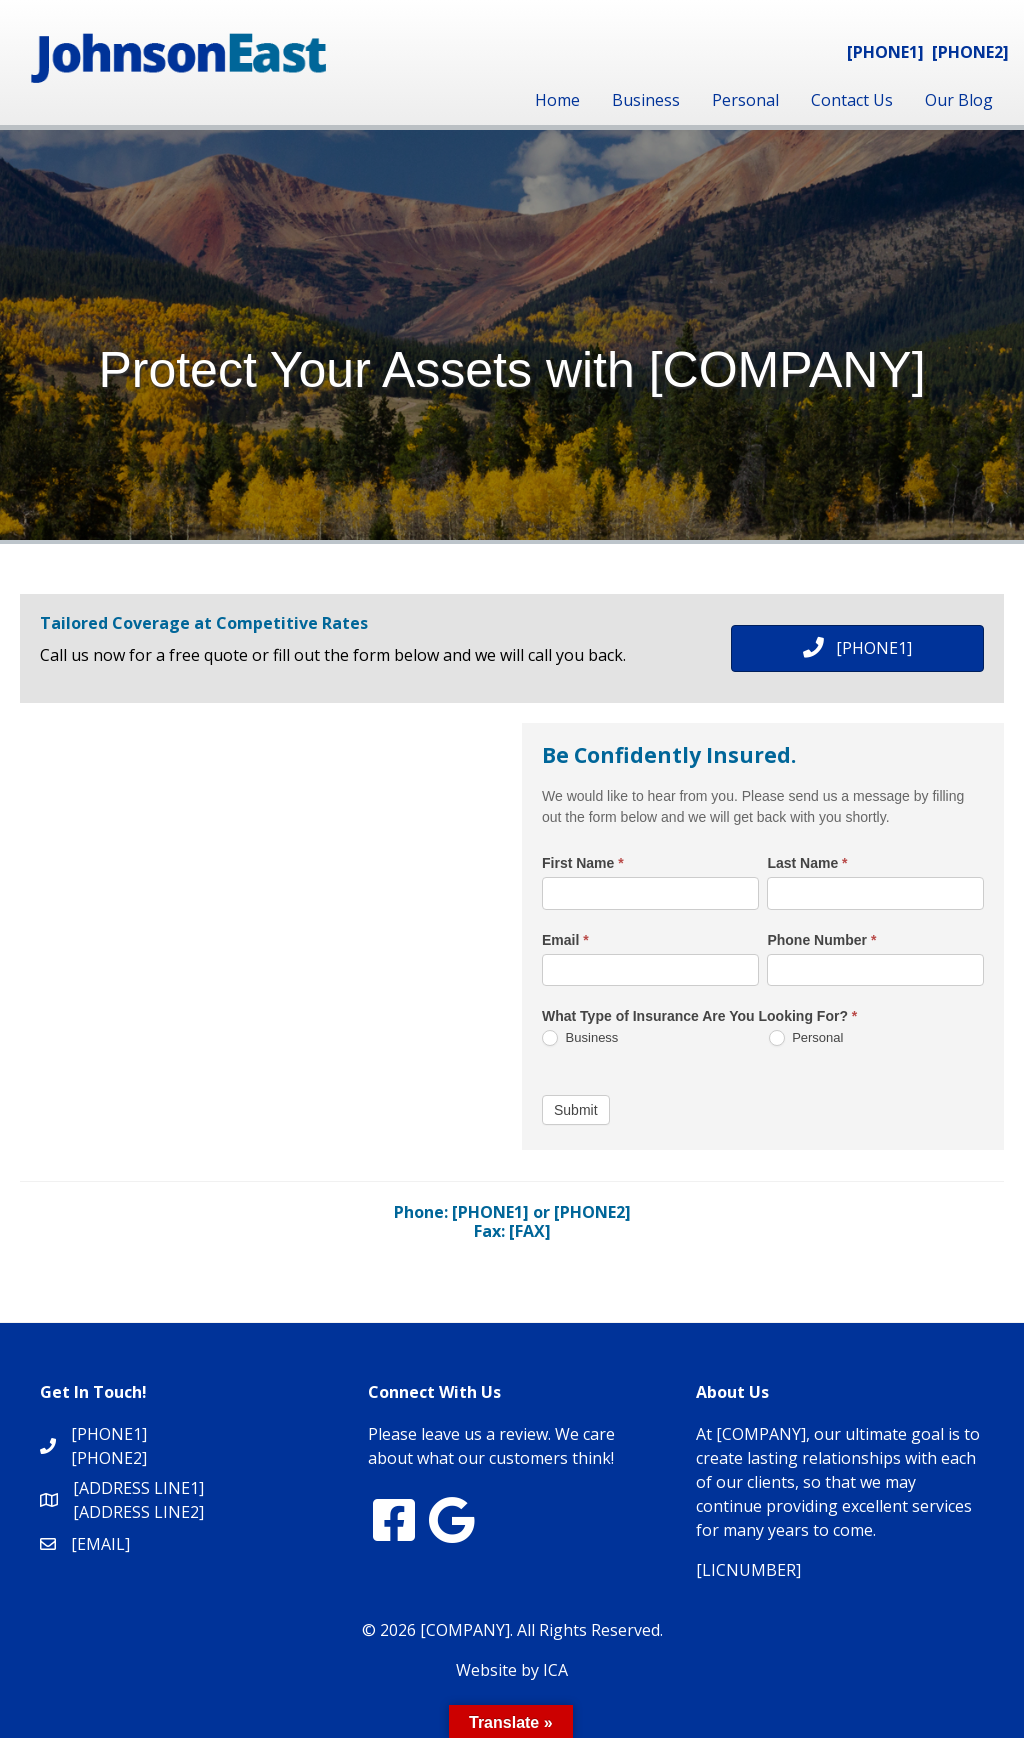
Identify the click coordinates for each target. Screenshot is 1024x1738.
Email (565, 940)
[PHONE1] (885, 52)
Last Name (807, 863)
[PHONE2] (970, 52)
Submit (576, 1110)
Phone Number (821, 940)
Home (557, 100)
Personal (745, 100)
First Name (583, 863)
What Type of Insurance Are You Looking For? (699, 1016)
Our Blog (959, 100)
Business (646, 100)
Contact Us (852, 100)
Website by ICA (512, 1670)
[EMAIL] (100, 1544)
